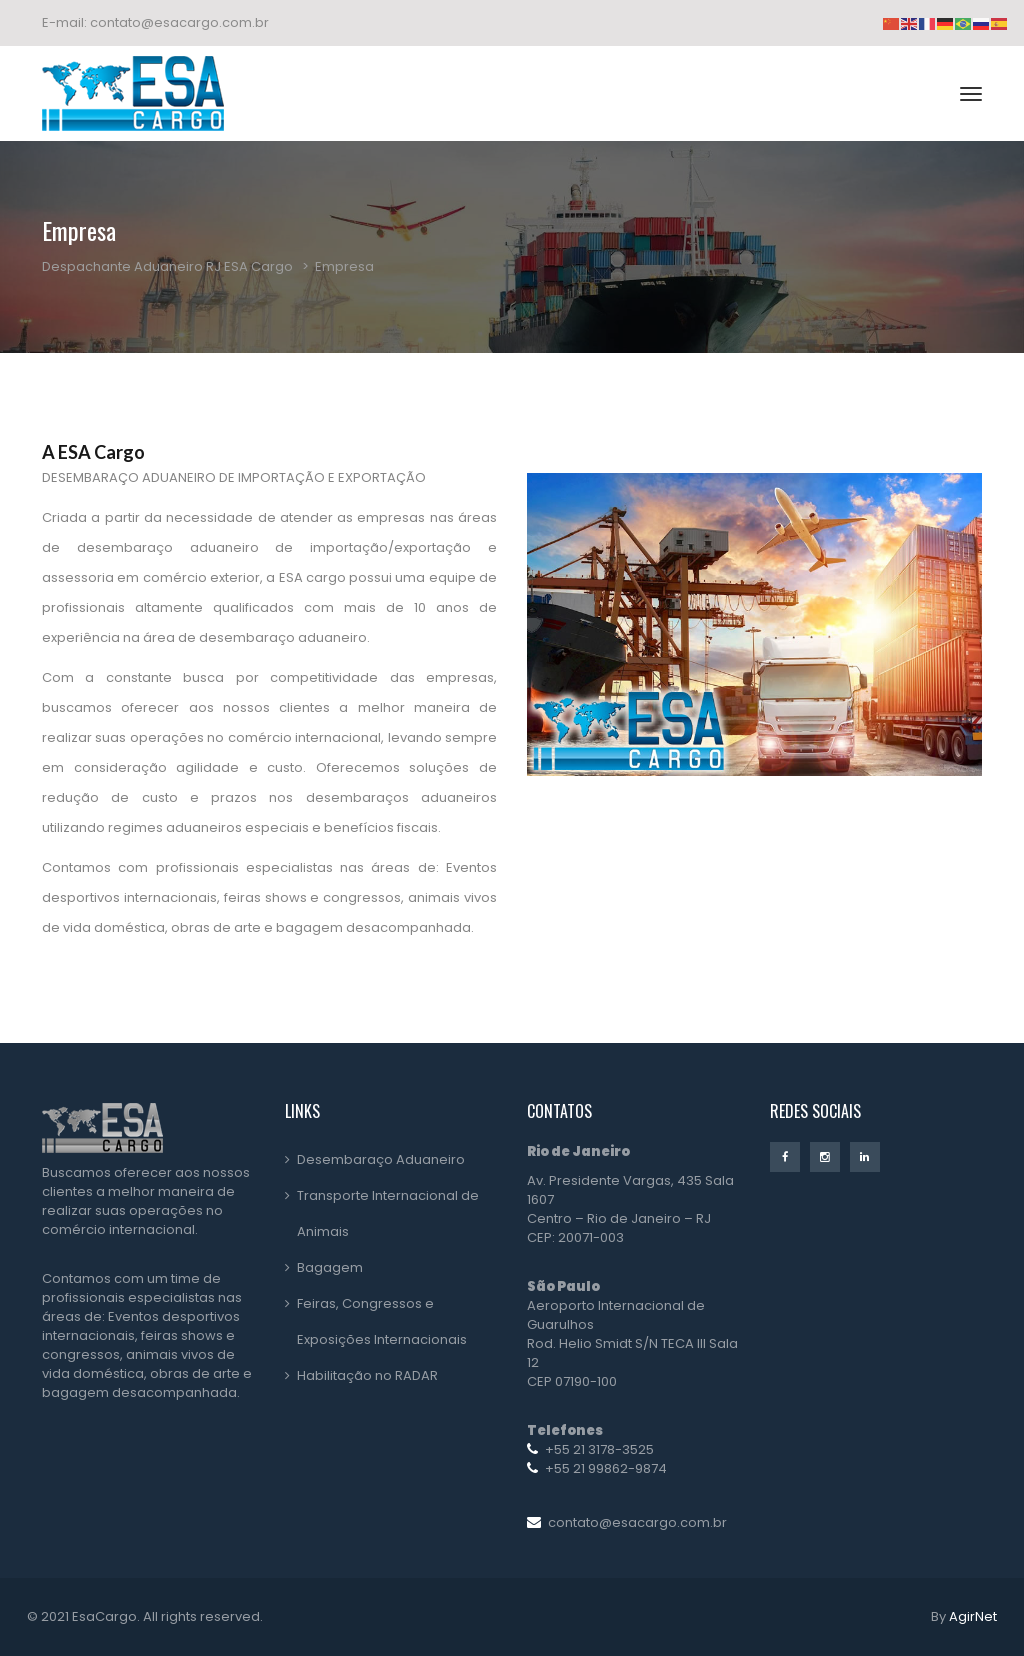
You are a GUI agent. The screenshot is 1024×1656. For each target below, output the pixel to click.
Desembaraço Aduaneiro (381, 1159)
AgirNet (973, 1616)
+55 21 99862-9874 (606, 1468)
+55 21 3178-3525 (599, 1449)
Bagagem (330, 1267)
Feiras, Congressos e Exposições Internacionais (382, 1321)
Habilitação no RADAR (367, 1375)
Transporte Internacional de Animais (388, 1213)
